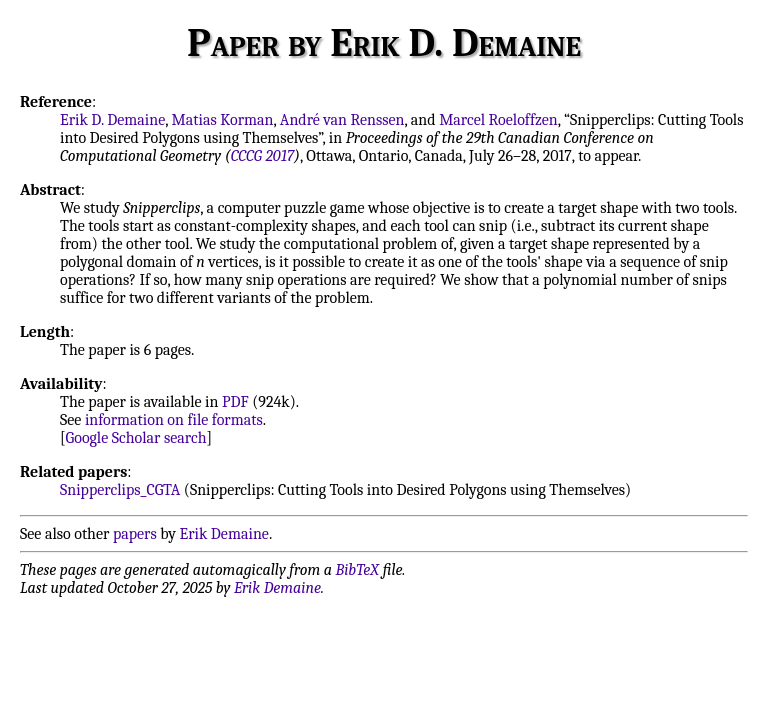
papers (135, 534)
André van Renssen (342, 120)
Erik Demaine (224, 534)
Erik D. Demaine (112, 120)
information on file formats (174, 420)
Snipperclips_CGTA (120, 490)
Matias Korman (223, 120)
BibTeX (357, 570)
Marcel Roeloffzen (498, 120)
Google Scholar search (136, 438)
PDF (235, 402)
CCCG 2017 (262, 156)
